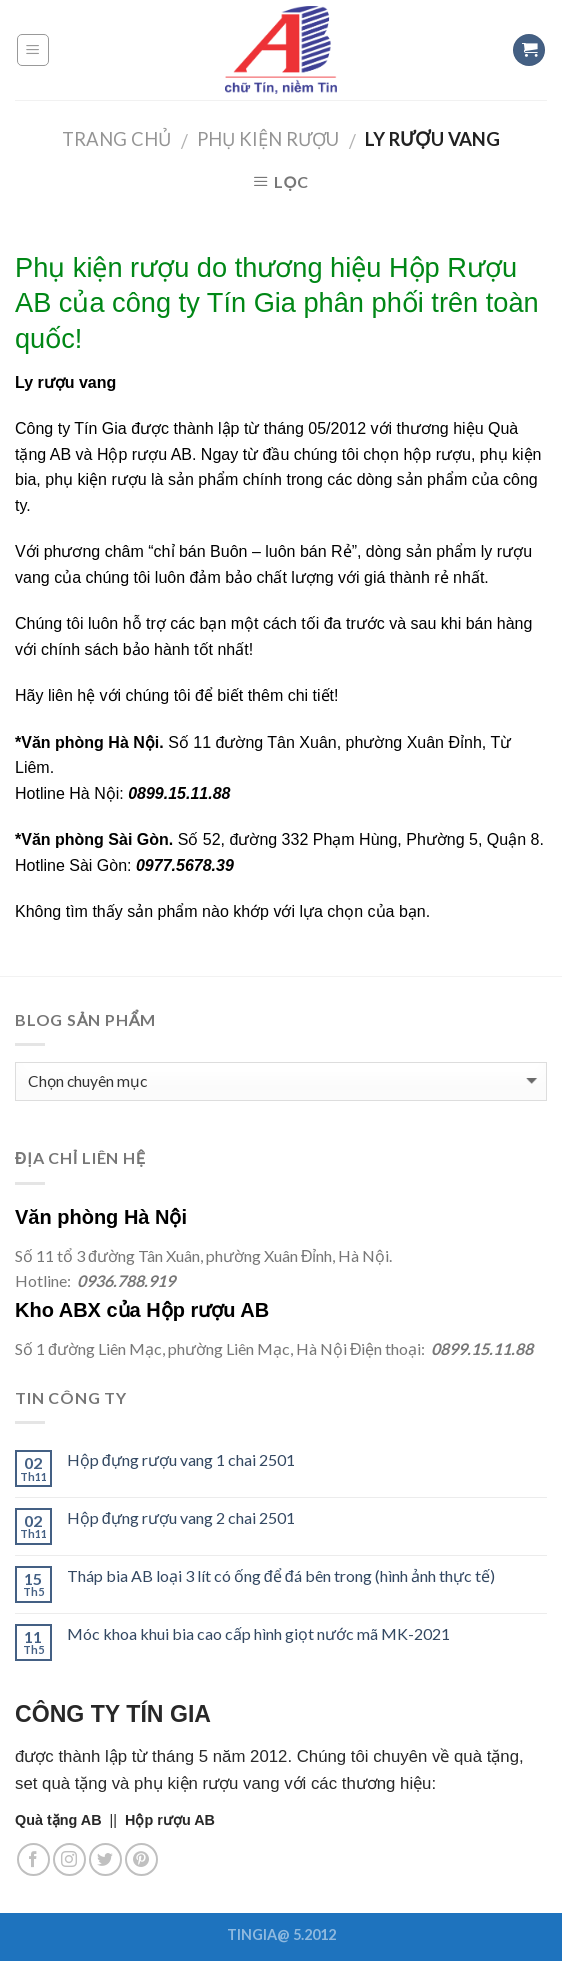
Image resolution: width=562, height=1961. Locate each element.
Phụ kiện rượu (268, 139)
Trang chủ (116, 139)
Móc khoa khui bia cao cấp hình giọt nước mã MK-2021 (258, 1633)
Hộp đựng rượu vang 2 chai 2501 (181, 1517)
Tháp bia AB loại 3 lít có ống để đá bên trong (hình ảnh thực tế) (281, 1575)
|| (70, 1820)
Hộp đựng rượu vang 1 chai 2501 (181, 1459)
